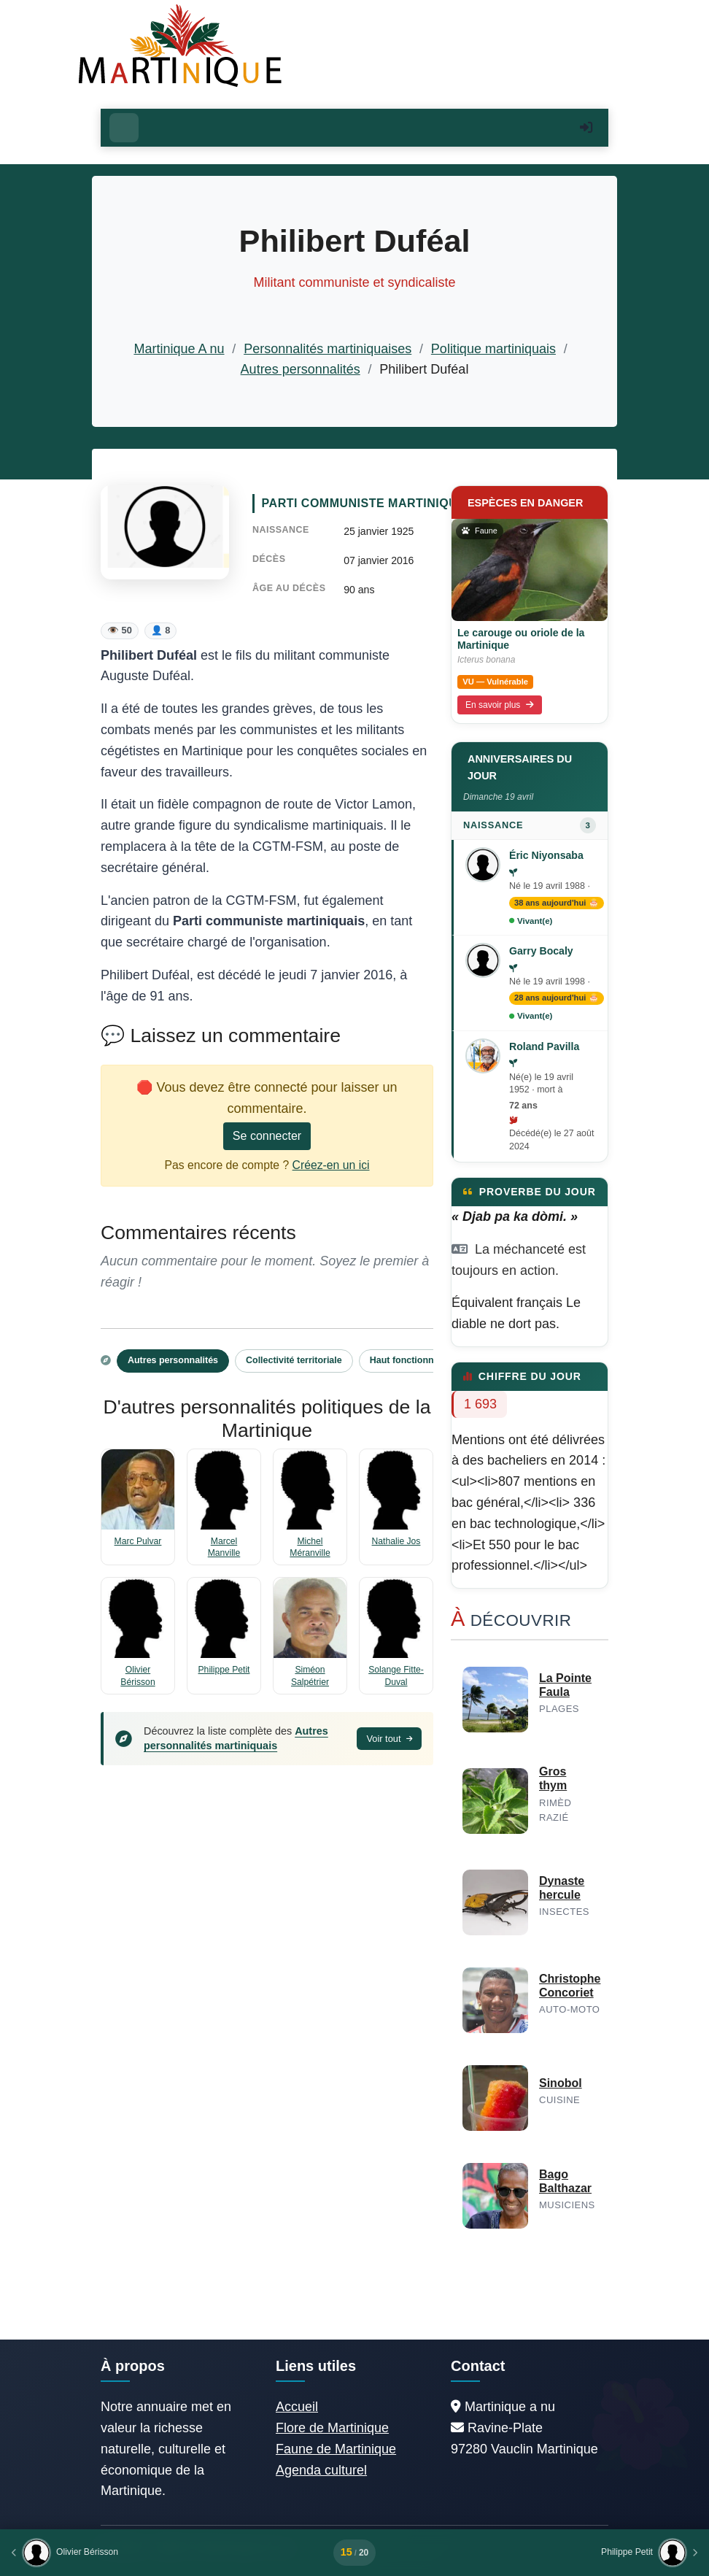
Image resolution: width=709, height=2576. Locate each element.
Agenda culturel (321, 2470)
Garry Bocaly (541, 951)
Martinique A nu (178, 349)
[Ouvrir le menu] (124, 127)
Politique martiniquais (493, 349)
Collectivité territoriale (294, 1360)
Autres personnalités (300, 369)
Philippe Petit (224, 1670)
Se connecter (267, 1136)
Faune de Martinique (336, 2449)
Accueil (297, 2406)
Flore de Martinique (332, 2428)
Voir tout (389, 1738)
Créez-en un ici (331, 1165)
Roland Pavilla (544, 1046)
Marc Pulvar (138, 1541)
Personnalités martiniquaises (327, 349)
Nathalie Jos (396, 1541)
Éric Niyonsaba (546, 855)
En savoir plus (499, 705)
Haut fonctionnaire (410, 1360)
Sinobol (560, 2083)
